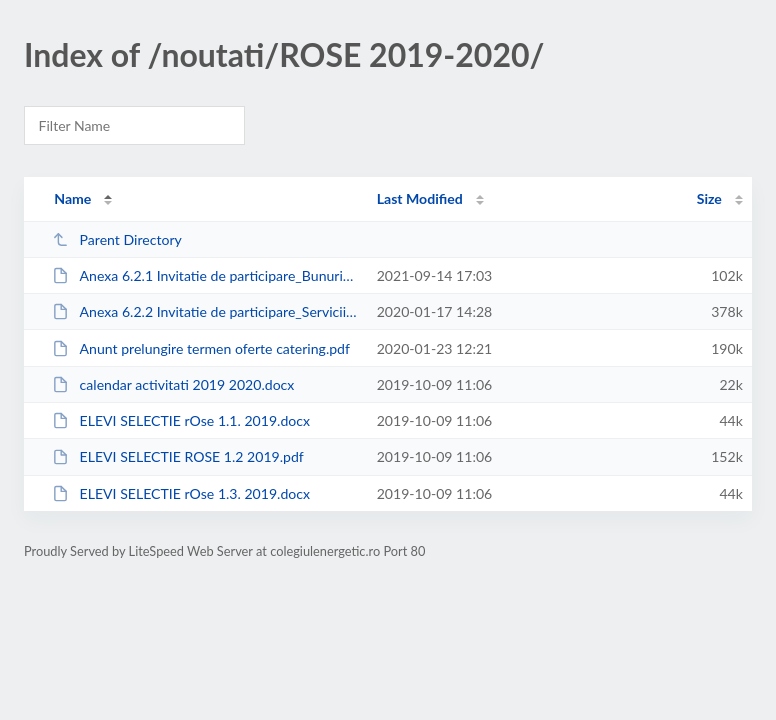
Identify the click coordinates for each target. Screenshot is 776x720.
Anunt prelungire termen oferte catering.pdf (201, 348)
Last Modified (420, 198)
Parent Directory (117, 239)
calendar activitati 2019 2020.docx (173, 384)
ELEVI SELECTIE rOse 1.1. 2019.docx (181, 420)
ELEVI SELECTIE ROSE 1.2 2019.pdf (178, 456)
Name (72, 198)
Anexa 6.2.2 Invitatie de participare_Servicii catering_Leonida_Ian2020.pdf (205, 311)
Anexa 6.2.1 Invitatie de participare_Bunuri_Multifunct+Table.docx (205, 275)
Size (709, 198)
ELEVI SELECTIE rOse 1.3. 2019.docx (181, 493)
